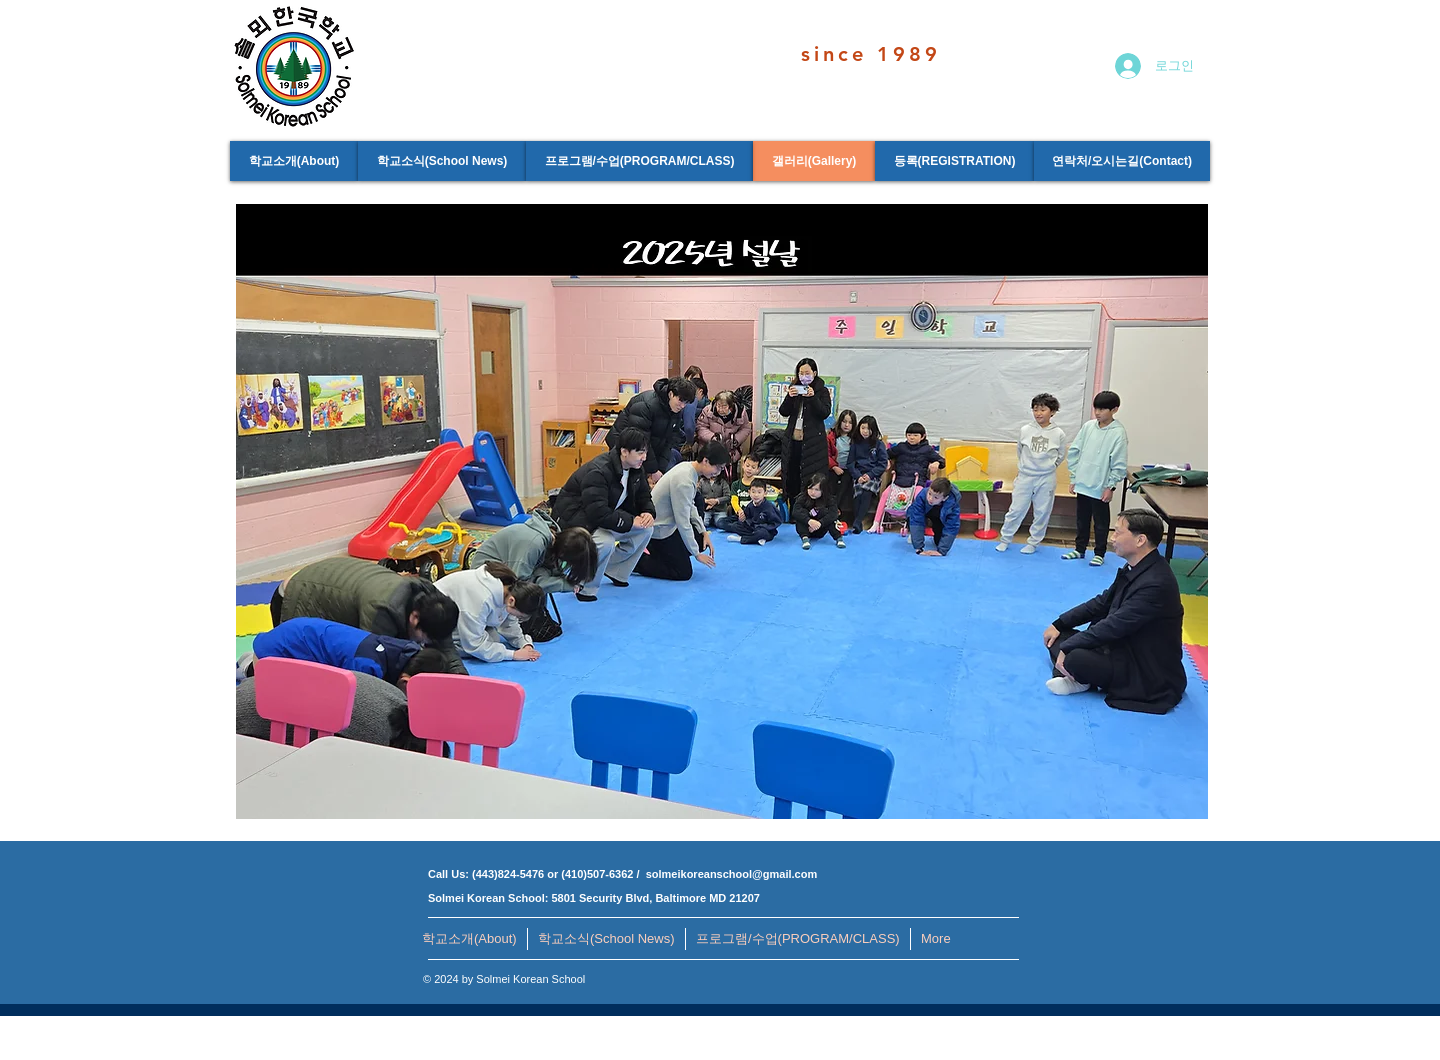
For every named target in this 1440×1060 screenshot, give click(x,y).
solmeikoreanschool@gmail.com (732, 874)
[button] (722, 511)
